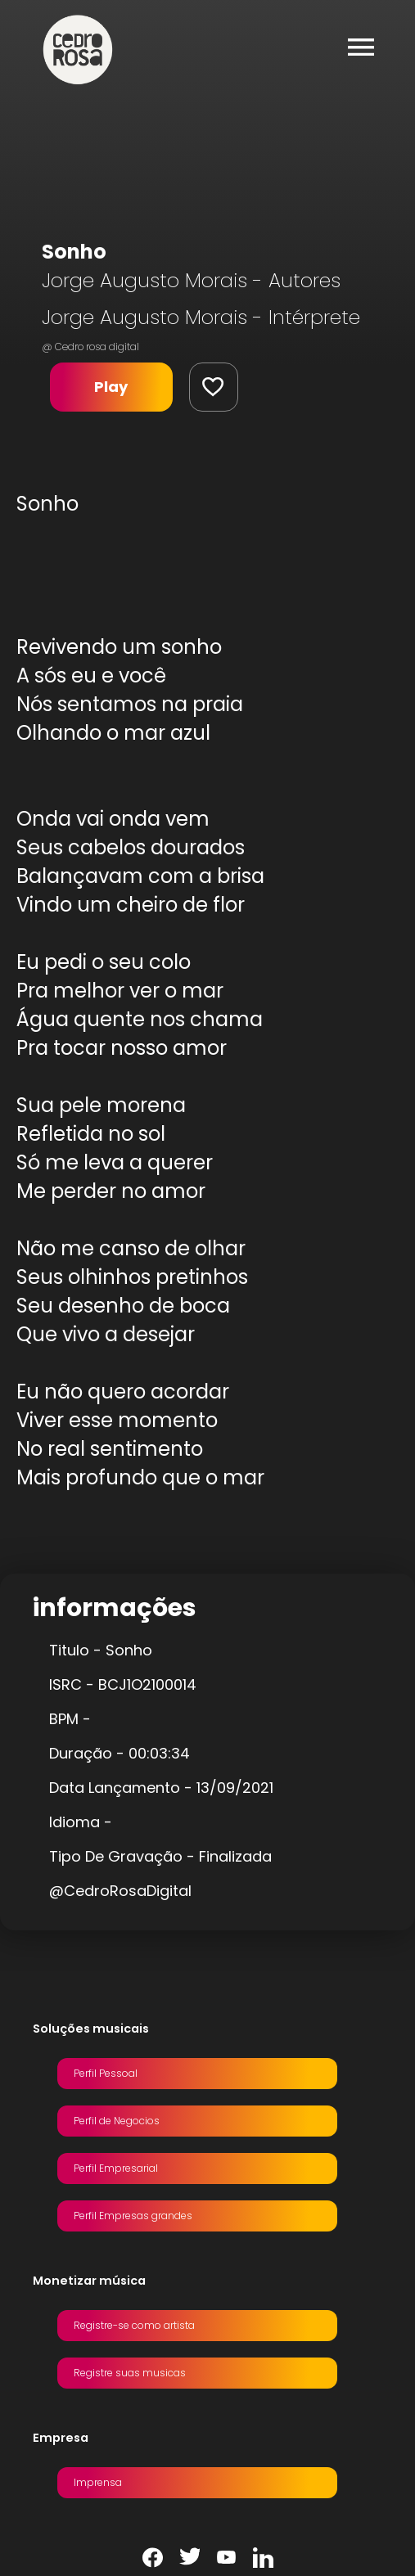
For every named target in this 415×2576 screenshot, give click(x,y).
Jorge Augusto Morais (144, 280)
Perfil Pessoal (106, 2073)
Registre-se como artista (134, 2325)
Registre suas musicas (130, 2373)
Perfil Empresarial (116, 2168)
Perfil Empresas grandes (133, 2215)
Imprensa (98, 2482)
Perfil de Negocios (117, 2121)
